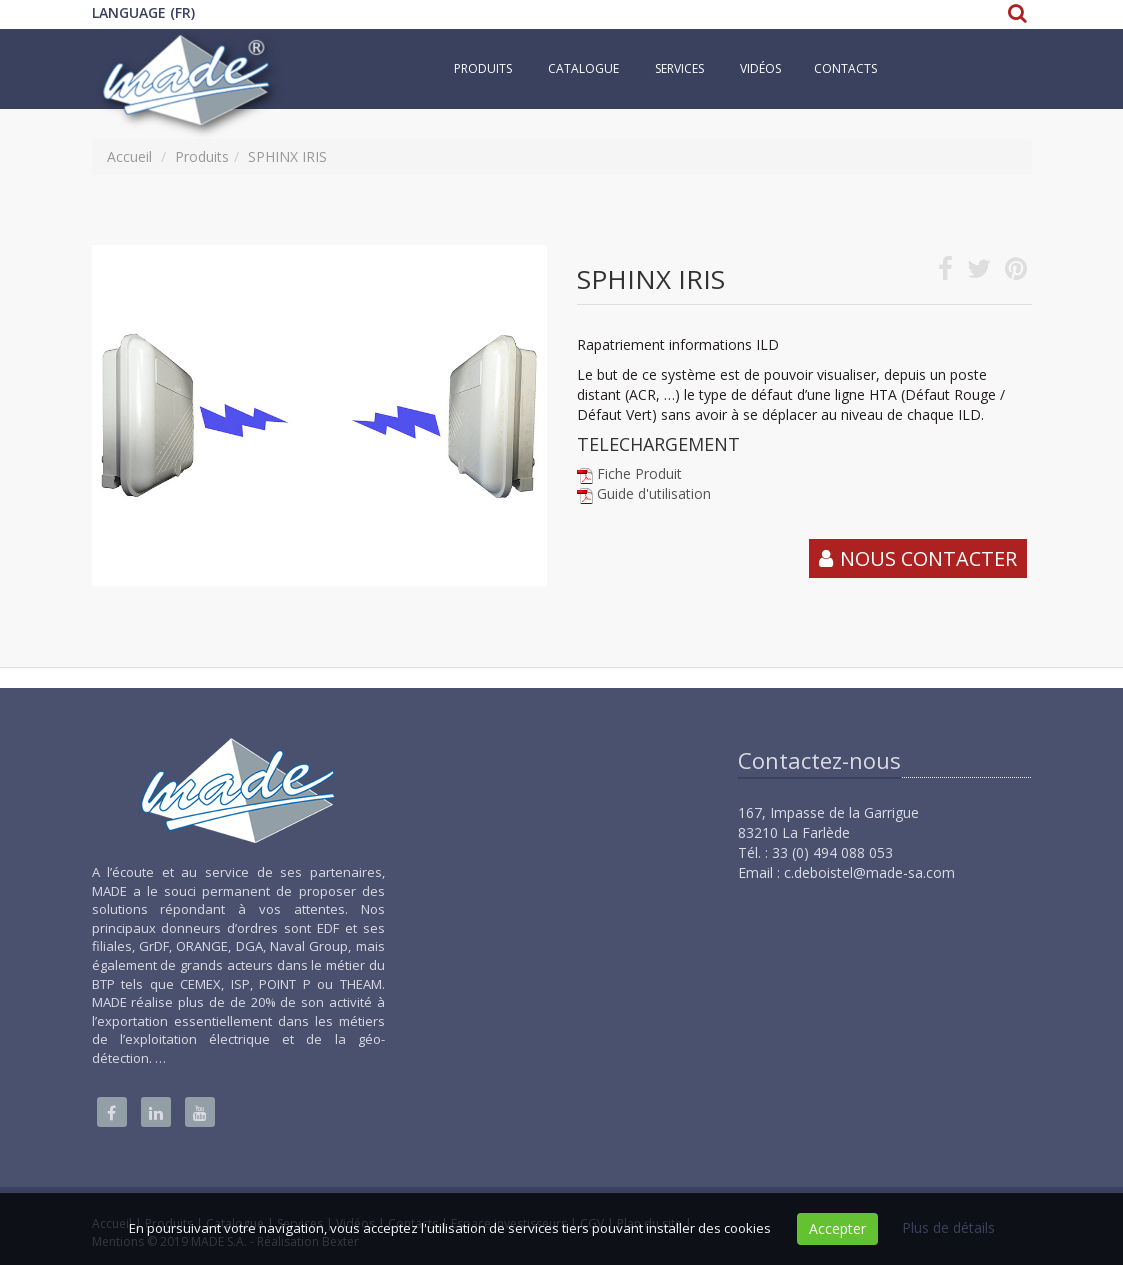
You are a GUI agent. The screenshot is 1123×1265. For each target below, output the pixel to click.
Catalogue (583, 68)
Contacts (845, 68)
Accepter (837, 1228)
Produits (483, 68)
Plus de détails (948, 1227)
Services (679, 68)
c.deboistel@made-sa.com (869, 872)
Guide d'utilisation (654, 493)
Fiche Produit (639, 473)
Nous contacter (928, 558)
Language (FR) (143, 12)
